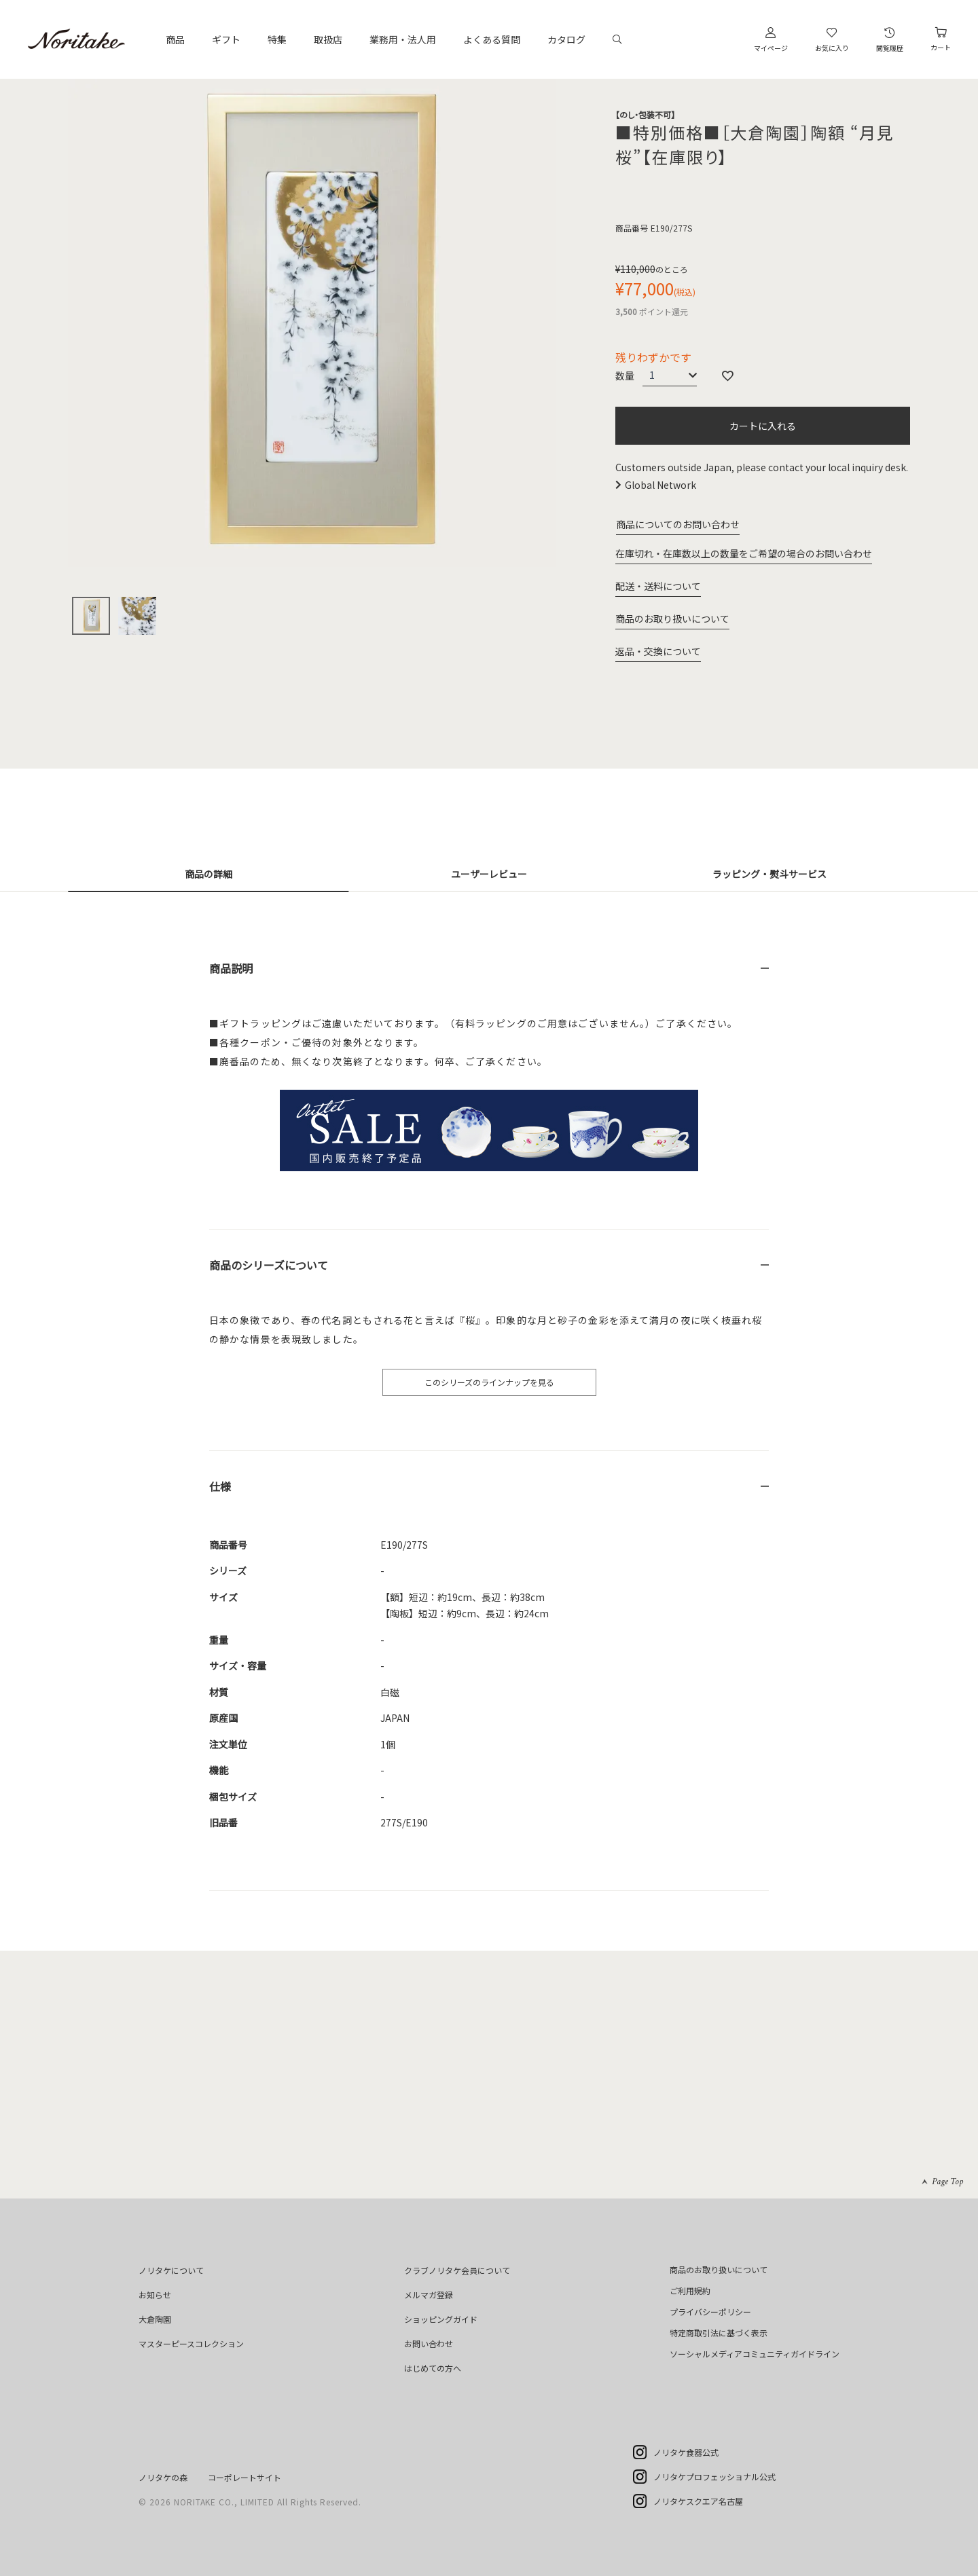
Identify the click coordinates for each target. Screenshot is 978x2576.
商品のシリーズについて (268, 1265)
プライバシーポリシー (710, 2311)
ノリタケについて (171, 2270)
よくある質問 (491, 39)
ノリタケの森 (163, 2477)
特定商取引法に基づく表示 (718, 2332)
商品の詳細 (208, 874)
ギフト (226, 39)
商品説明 (231, 968)
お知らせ (155, 2294)
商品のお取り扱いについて (672, 618)
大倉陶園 (155, 2319)
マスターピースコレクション (191, 2343)
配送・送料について (658, 586)
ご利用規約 (690, 2290)
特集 (277, 39)
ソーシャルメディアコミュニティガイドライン (754, 2353)
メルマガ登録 (428, 2294)
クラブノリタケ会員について (457, 2270)
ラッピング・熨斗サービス (769, 874)
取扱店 (328, 39)
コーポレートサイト (244, 2477)
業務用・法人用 (402, 39)
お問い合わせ (428, 2343)
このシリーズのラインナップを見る (489, 1382)
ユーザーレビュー (489, 874)
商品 (175, 39)
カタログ (566, 39)
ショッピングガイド (440, 2319)
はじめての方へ (432, 2368)
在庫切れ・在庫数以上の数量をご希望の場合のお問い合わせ (743, 553)
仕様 (220, 1486)
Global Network (660, 485)
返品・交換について (658, 651)
